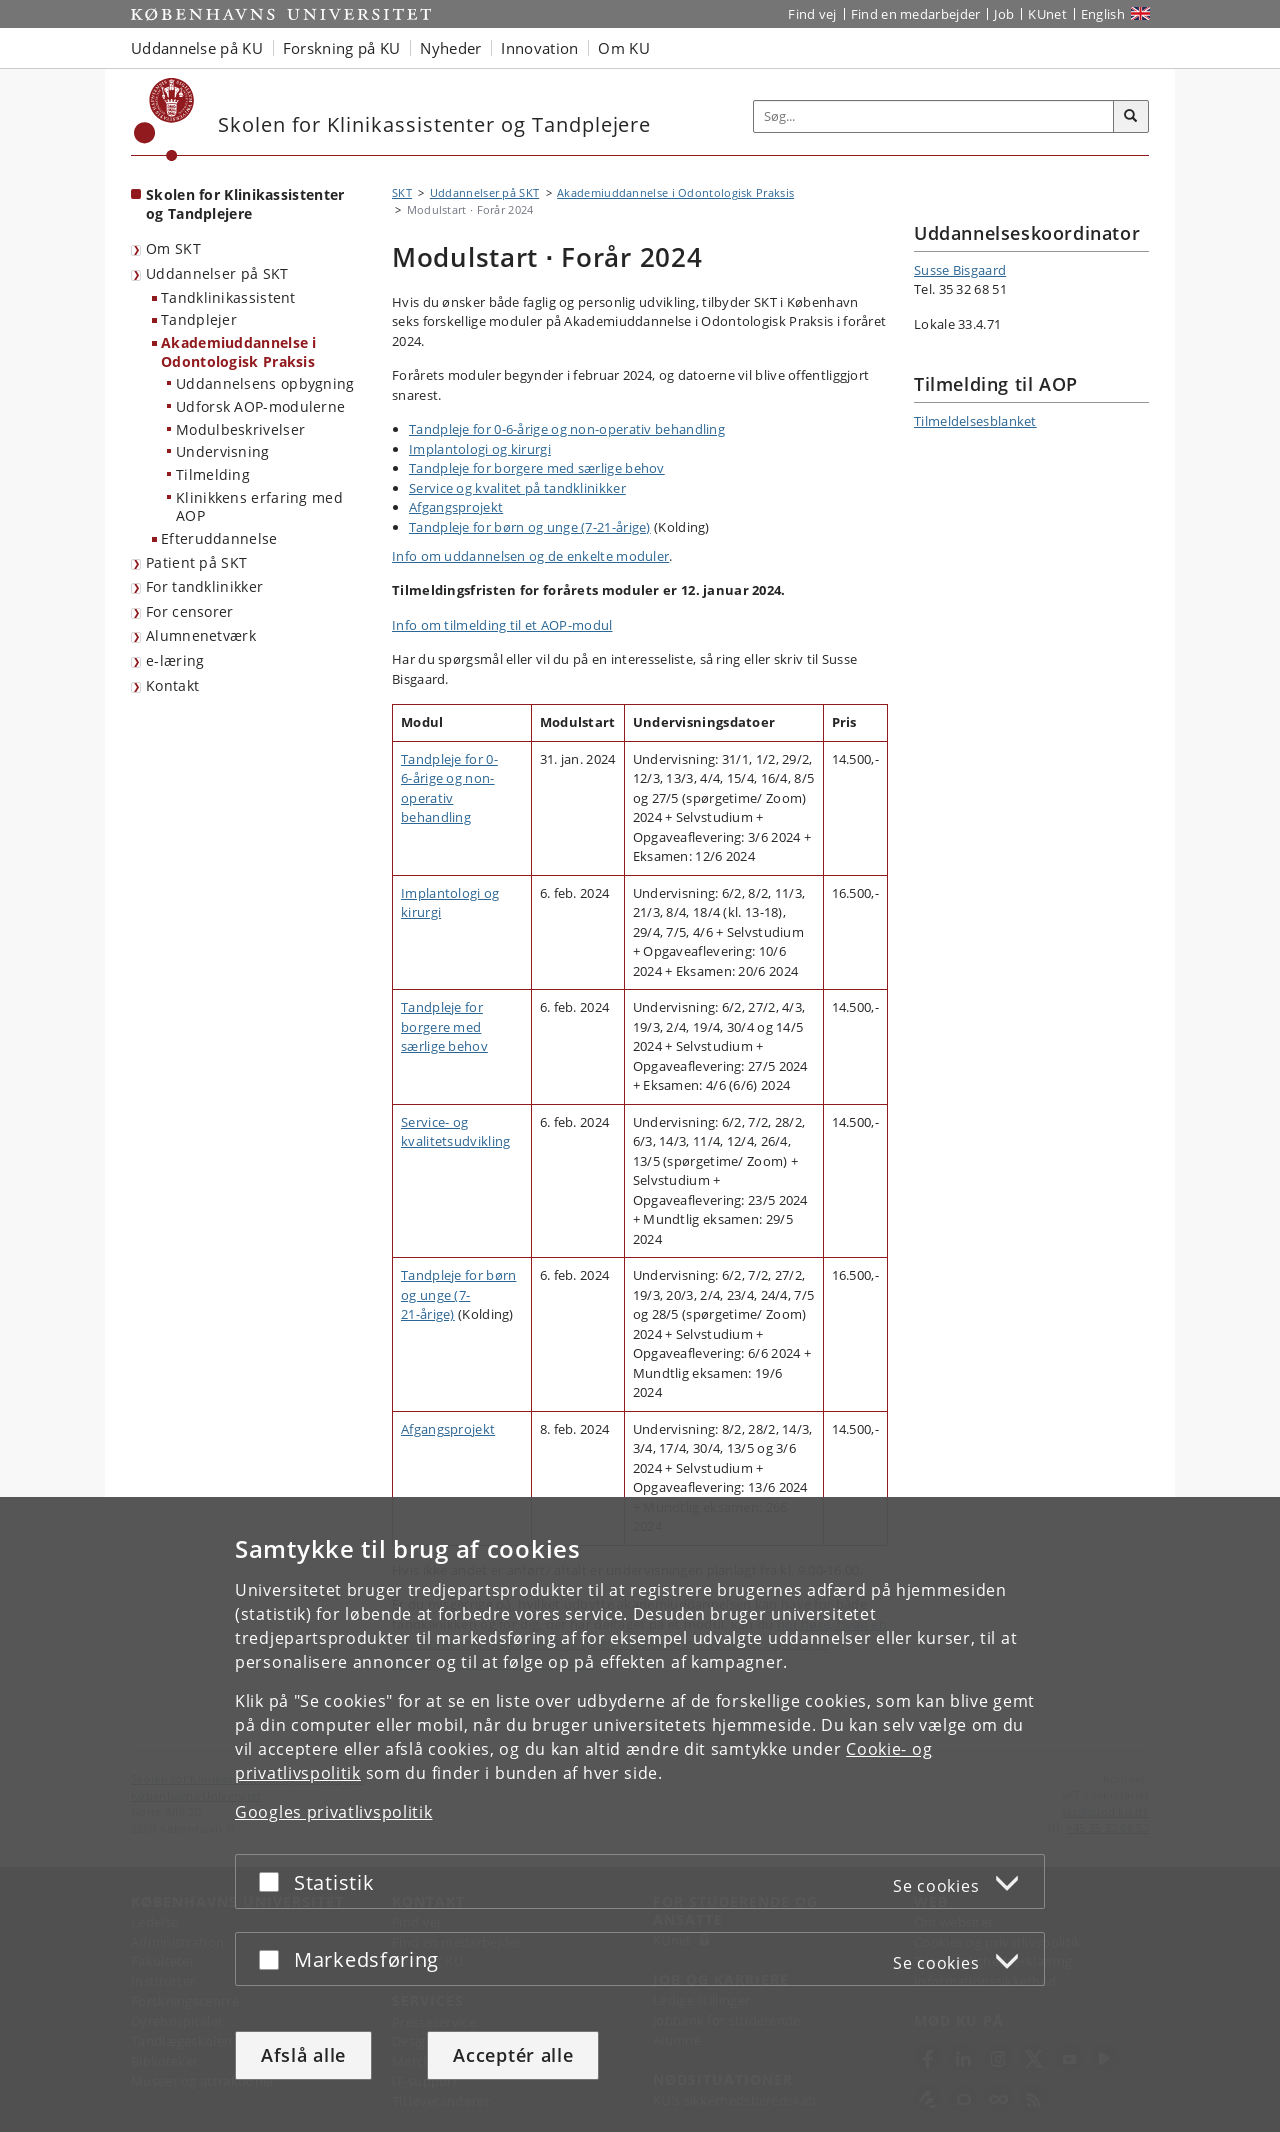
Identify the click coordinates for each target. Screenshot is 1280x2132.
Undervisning (223, 451)
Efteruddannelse (219, 538)
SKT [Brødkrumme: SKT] (402, 192)
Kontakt (172, 685)
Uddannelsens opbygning (265, 383)
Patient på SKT (196, 562)
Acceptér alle (513, 2055)
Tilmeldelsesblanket (975, 421)
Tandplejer (199, 319)
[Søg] (1131, 117)
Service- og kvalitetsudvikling (455, 1132)
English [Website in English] (1103, 14)
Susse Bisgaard (960, 270)
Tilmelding (213, 474)
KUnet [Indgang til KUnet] (1047, 14)
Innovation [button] (539, 48)
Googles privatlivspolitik (334, 1812)
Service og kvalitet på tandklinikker (517, 488)
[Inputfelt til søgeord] (934, 116)
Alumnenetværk (201, 635)
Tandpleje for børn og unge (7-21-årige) (530, 527)
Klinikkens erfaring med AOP (259, 507)
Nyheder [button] (450, 48)
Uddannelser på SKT (217, 273)
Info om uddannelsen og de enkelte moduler (530, 556)
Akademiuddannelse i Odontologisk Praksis (239, 352)
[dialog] (640, 1814)
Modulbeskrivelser (240, 429)
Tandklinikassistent (228, 297)
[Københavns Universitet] (164, 119)
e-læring (175, 660)
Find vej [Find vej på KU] (812, 14)
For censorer (190, 611)
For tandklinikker (204, 586)
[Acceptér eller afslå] (274, 1881)
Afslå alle (303, 2055)
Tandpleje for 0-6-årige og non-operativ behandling (567, 429)
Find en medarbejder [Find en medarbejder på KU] (916, 14)
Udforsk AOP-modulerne (260, 406)
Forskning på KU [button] (342, 48)
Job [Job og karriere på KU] (1004, 14)
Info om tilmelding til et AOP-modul (502, 625)
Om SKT (173, 248)
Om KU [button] (624, 48)
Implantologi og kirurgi (480, 449)
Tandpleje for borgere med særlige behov (537, 468)
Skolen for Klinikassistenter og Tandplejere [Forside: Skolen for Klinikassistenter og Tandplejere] (245, 204)
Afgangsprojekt (456, 507)
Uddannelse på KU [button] (197, 48)
